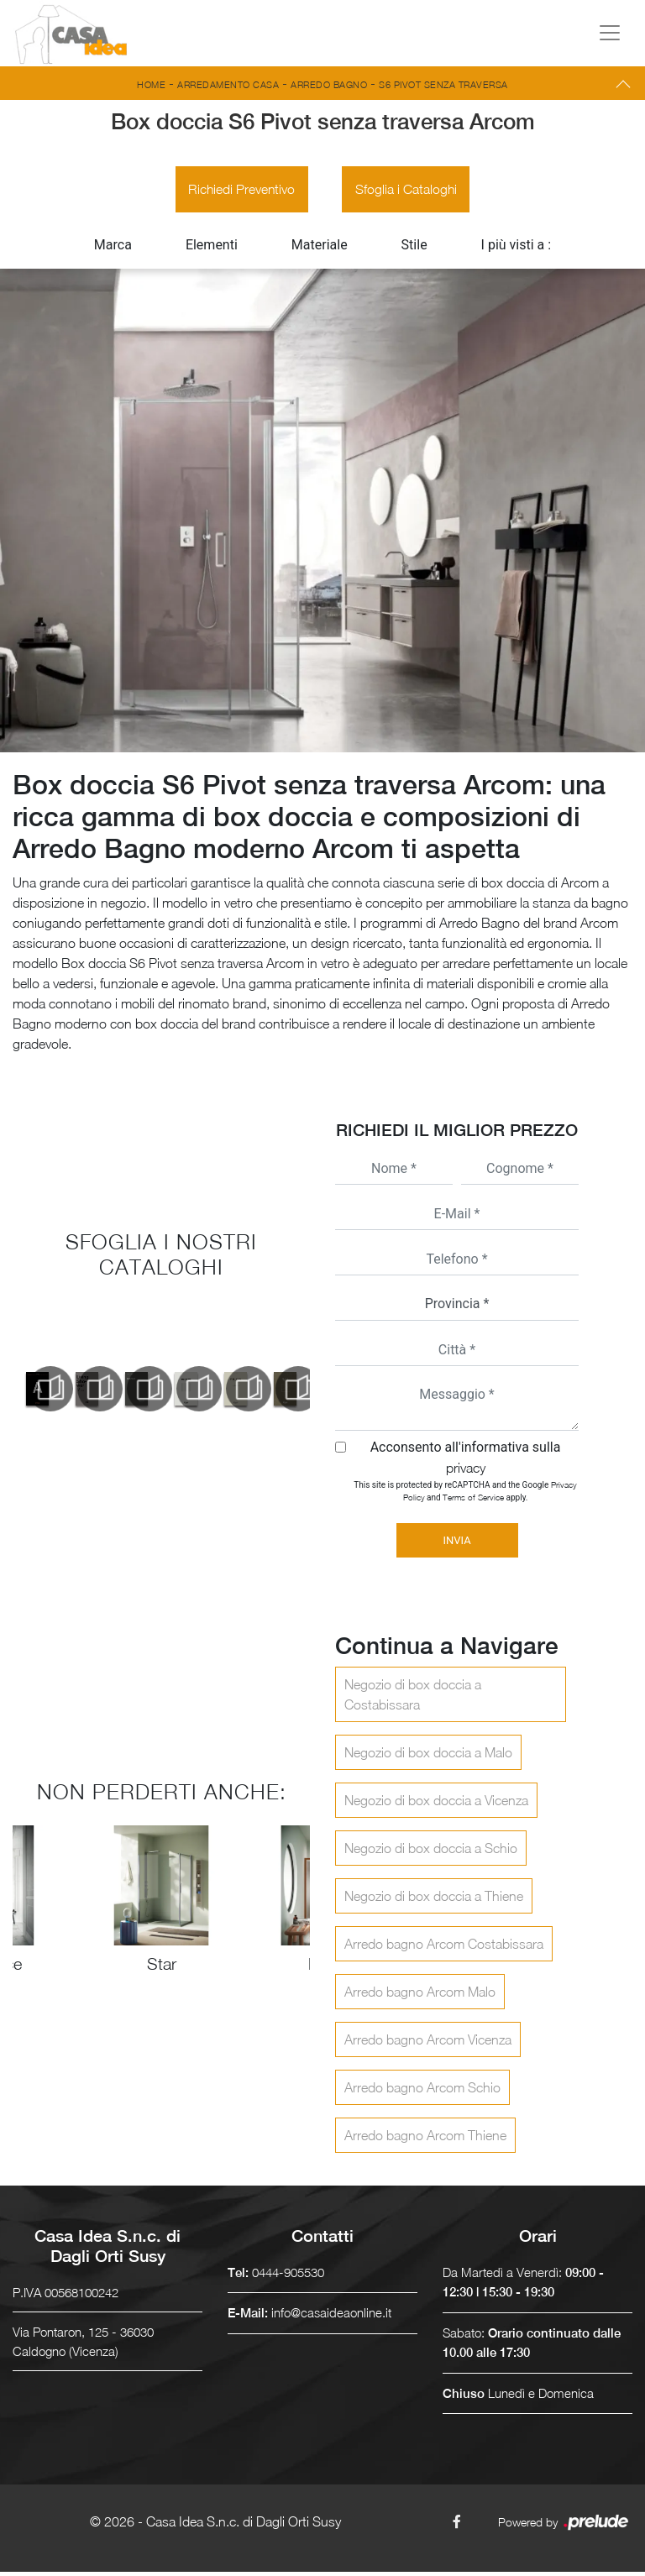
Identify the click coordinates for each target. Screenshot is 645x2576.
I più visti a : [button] (516, 248)
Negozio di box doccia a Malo (428, 1755)
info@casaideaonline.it (331, 2316)
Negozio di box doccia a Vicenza (436, 1803)
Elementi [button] (212, 248)
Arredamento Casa (228, 84)
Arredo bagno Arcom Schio (422, 2090)
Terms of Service (473, 1500)
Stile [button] (414, 248)
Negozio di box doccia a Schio (430, 1851)
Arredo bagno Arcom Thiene (425, 2138)
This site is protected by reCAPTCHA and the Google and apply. (465, 1494)
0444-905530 (288, 2275)
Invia (456, 1543)
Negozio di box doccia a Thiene (433, 1899)
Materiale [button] (319, 248)
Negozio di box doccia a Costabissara (412, 1697)
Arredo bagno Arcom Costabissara (443, 1947)
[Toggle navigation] (609, 33)
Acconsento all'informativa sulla (465, 1460)
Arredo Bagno (329, 84)
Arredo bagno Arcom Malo (420, 1995)
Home (151, 84)
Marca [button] (113, 248)
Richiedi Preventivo (240, 191)
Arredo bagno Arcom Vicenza (427, 2042)
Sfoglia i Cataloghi (408, 191)
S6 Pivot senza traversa (443, 84)
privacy (465, 1471)
